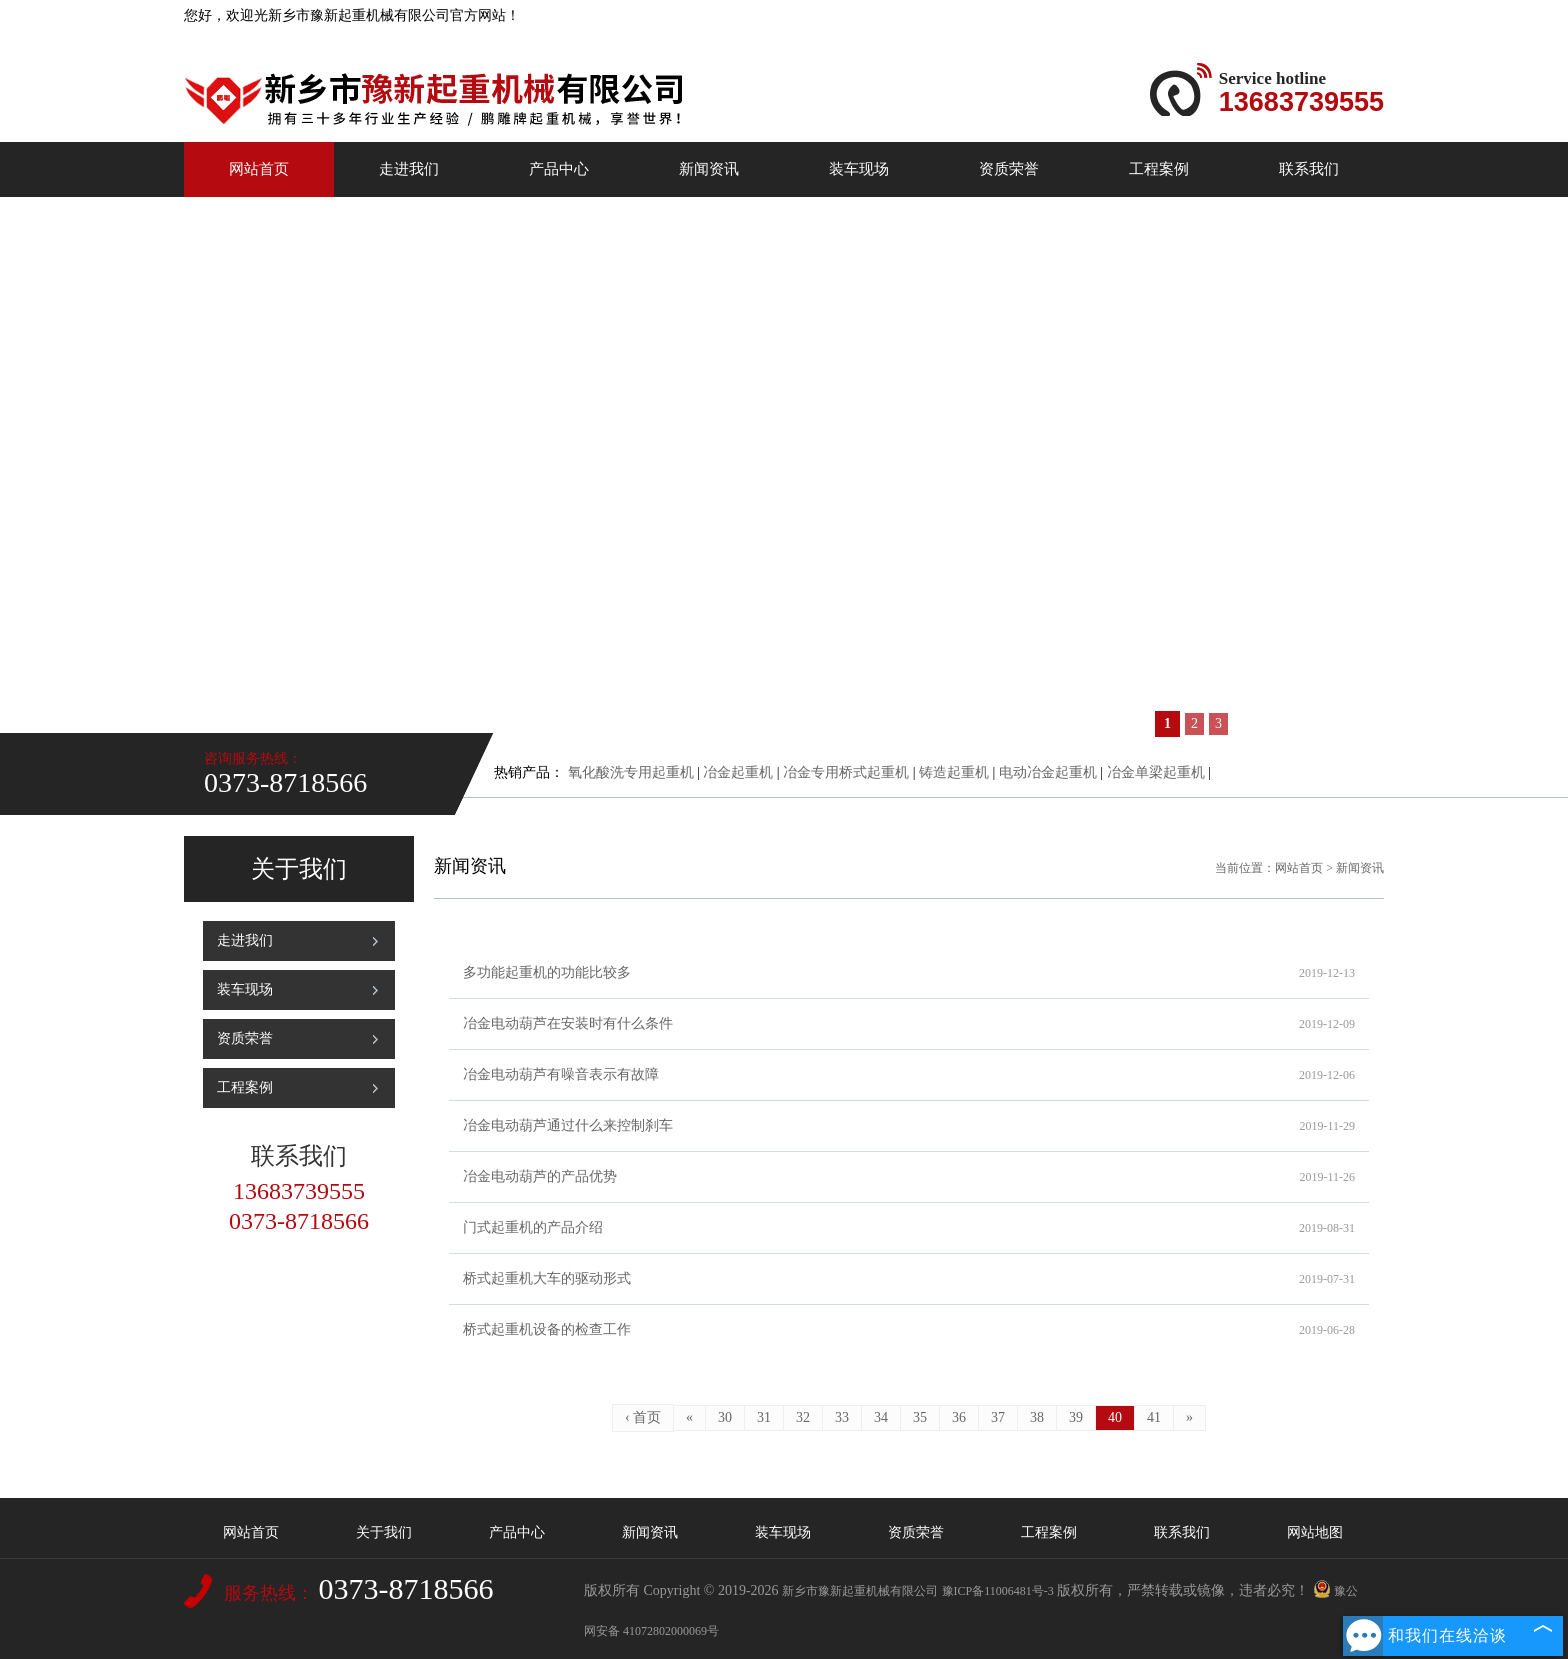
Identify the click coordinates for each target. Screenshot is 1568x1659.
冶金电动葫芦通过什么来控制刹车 (909, 1126)
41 (1154, 1417)
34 (881, 1417)
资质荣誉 (1009, 169)
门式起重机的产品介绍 (909, 1228)
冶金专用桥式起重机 (846, 772)
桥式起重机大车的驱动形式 (909, 1279)
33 (842, 1417)
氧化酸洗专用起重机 (631, 772)
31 (764, 1417)
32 (803, 1417)
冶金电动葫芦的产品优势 (909, 1177)
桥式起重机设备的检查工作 (909, 1330)
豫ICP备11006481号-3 (998, 1591)
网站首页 (259, 169)
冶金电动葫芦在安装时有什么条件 (909, 1024)
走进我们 (409, 169)
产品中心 (559, 169)
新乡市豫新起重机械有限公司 (860, 1591)
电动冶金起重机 (1048, 772)
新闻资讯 (709, 169)
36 (959, 1417)
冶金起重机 (738, 772)
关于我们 (384, 1532)
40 (1115, 1417)
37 (998, 1417)
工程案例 (1159, 169)
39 (1076, 1417)
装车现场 (859, 169)
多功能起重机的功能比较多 (909, 973)
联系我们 (1309, 169)
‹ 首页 (643, 1417)
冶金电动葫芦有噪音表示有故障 (909, 1075)
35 (920, 1417)
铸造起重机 (954, 772)
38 (1037, 1417)
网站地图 (1315, 1532)
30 (725, 1417)
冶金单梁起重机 (1156, 772)
